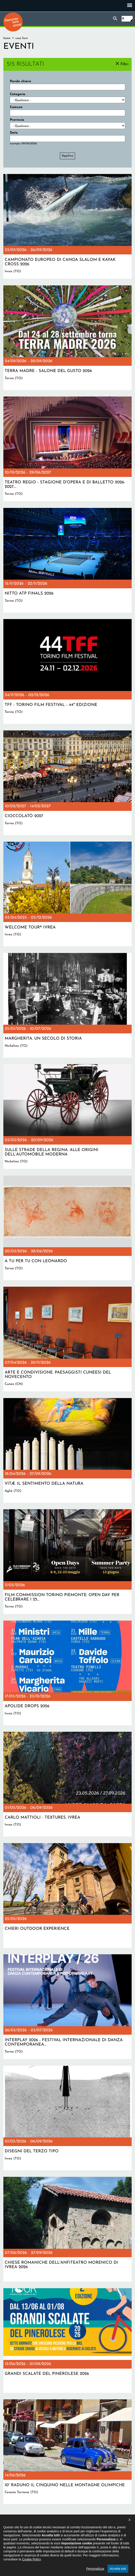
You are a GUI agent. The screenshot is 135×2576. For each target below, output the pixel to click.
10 (121, 2518)
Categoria (17, 94)
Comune (16, 107)
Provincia (17, 120)
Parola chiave (20, 81)
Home (7, 38)
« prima (12, 2519)
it (123, 18)
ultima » (78, 2530)
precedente (33, 2519)
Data (14, 133)
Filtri (124, 64)
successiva (58, 2530)
